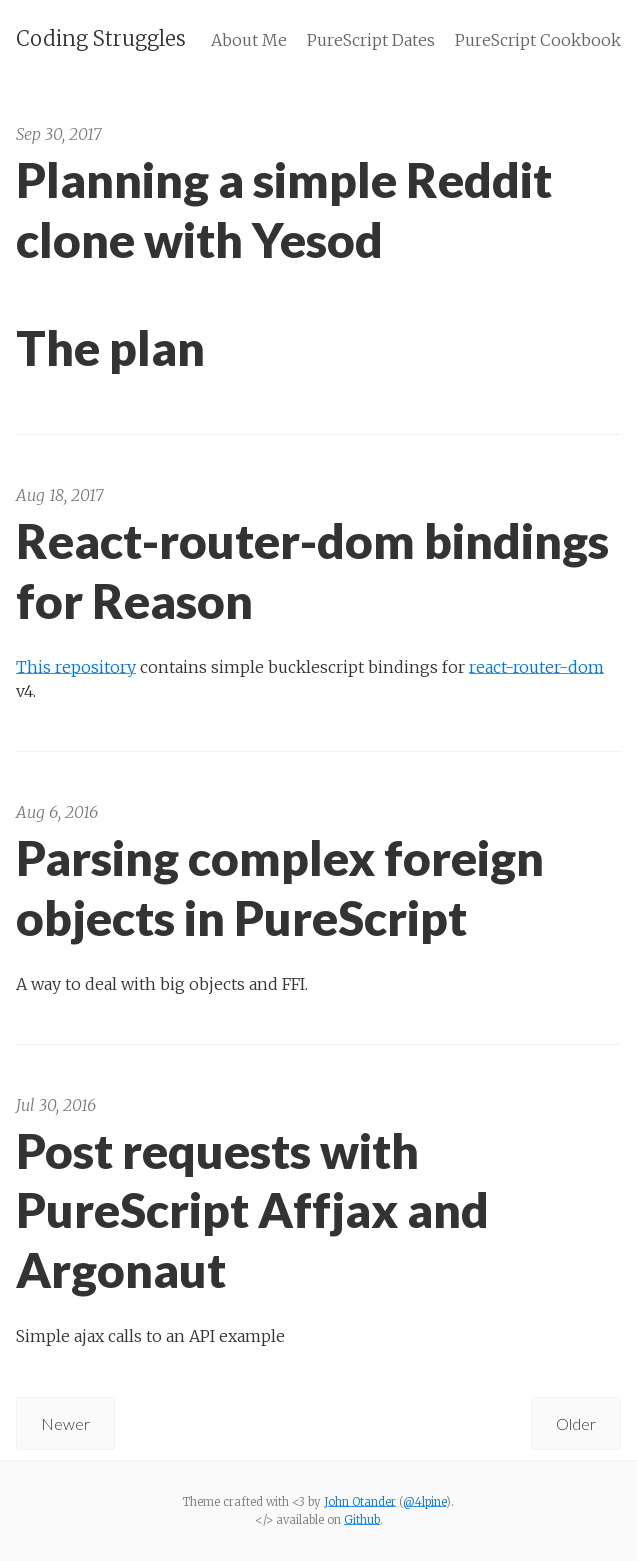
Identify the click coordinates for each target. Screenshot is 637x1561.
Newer (65, 1423)
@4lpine (424, 1502)
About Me (249, 40)
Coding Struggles (101, 38)
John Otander (360, 1502)
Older (576, 1423)
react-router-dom (536, 666)
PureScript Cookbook (538, 40)
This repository (76, 666)
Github (362, 1520)
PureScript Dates (371, 40)
